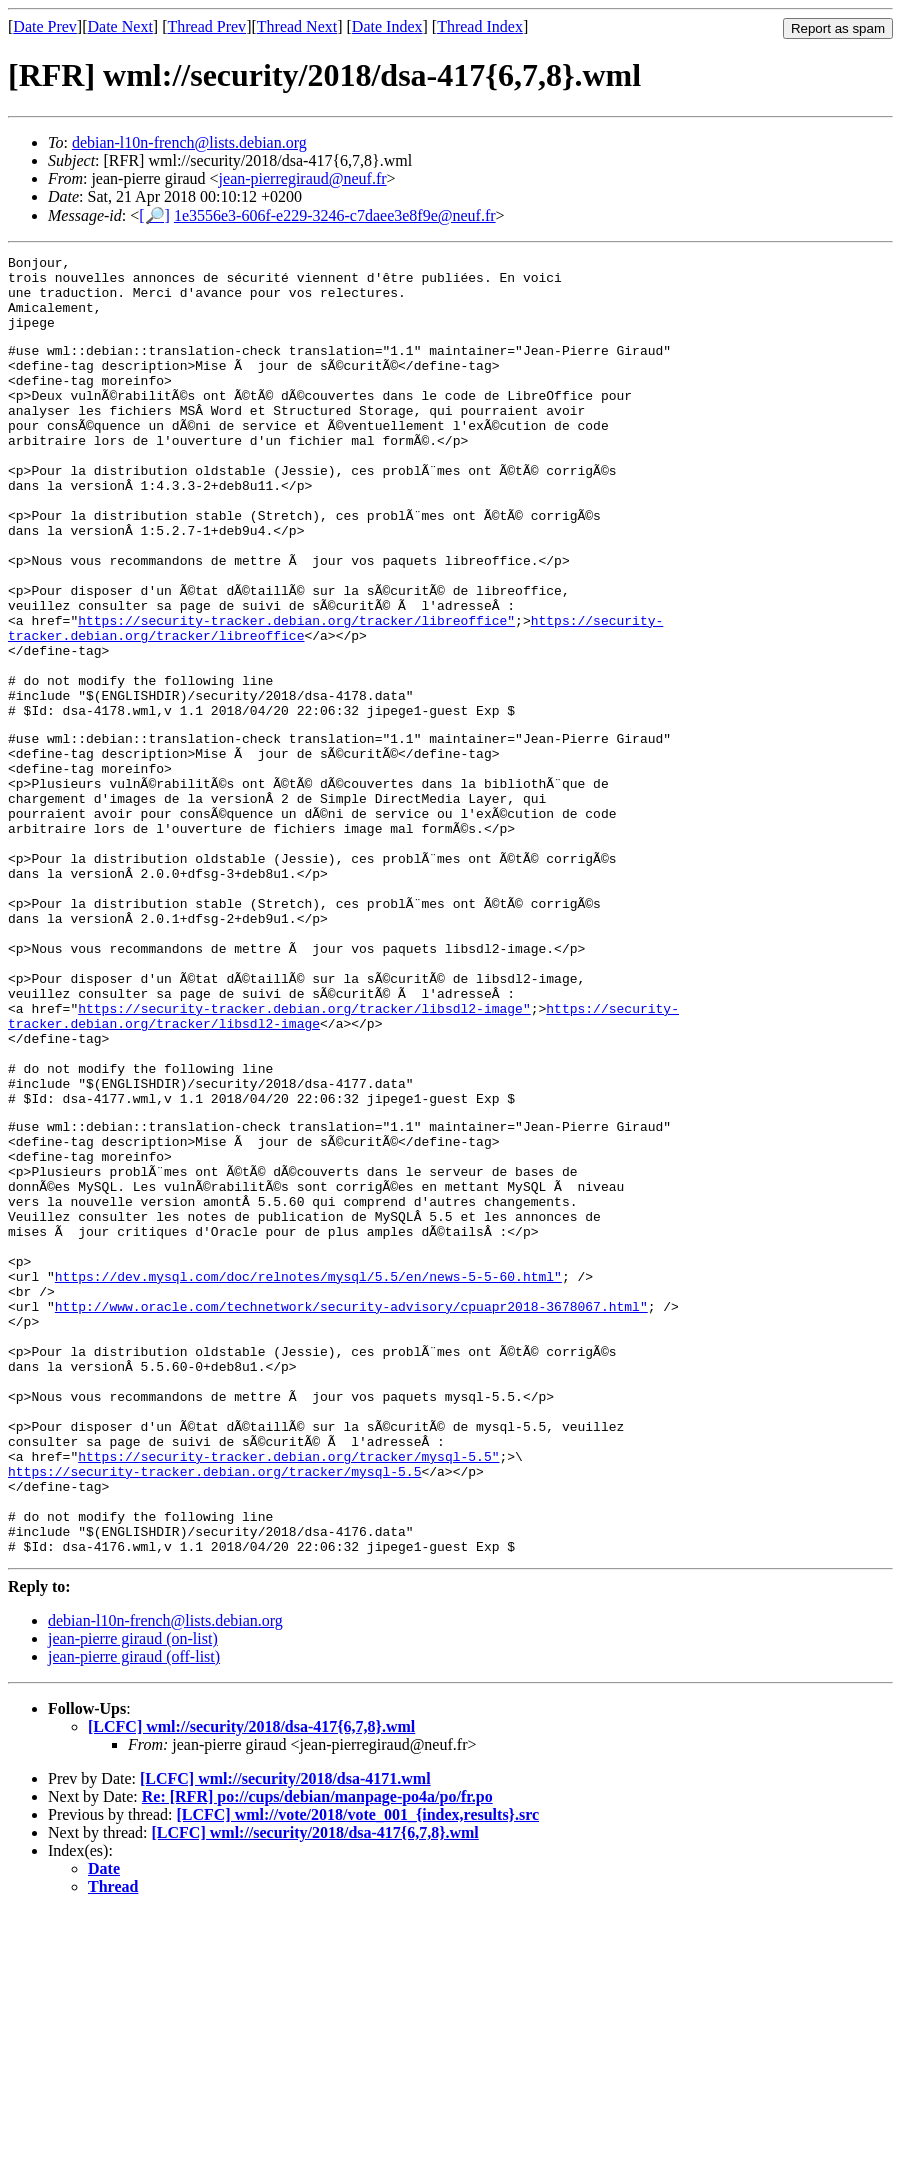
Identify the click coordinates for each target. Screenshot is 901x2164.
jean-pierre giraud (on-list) (133, 1890)
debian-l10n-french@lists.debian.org (189, 142)
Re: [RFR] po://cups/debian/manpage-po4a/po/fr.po (317, 2048)
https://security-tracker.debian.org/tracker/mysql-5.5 (214, 1708)
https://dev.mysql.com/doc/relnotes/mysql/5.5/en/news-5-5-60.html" (308, 1474)
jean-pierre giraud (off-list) (134, 1908)
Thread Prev (206, 26)
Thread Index (480, 26)
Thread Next (297, 26)
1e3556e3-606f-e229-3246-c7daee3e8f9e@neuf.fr (335, 215)
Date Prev (45, 26)
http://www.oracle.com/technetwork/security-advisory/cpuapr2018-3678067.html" (351, 1510)
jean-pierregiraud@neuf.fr (303, 178)
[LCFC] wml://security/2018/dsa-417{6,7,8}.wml (251, 1978)
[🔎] (154, 215)
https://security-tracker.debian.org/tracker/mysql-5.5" (288, 1690)
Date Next (120, 26)
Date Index (387, 26)
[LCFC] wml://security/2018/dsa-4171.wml (285, 2030)
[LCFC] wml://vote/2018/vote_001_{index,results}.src (357, 2066)
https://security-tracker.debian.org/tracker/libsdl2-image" (304, 1155)
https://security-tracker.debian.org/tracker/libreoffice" (296, 692)
